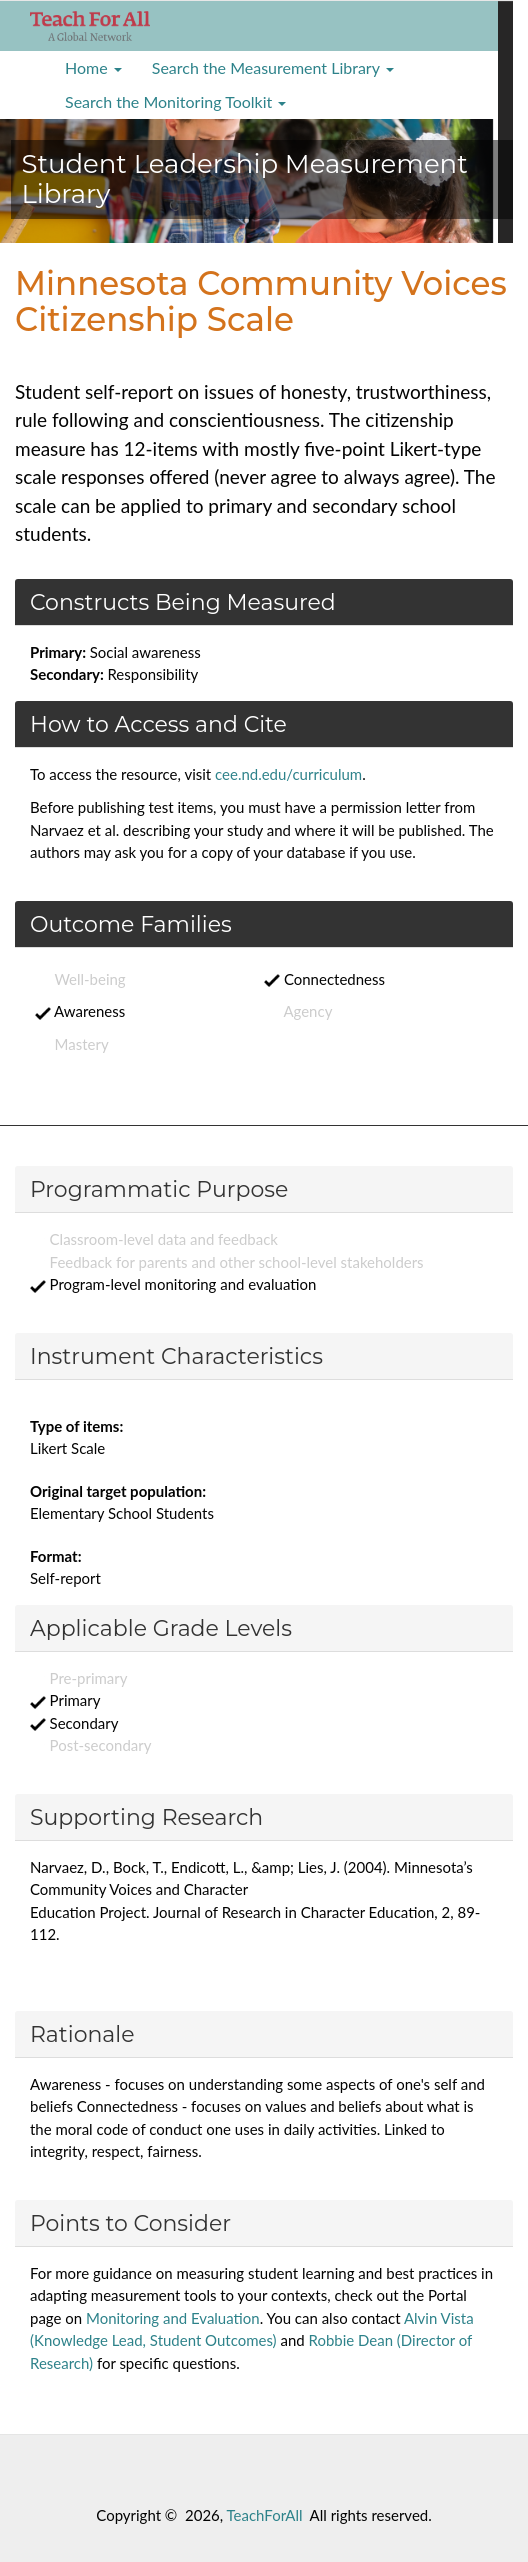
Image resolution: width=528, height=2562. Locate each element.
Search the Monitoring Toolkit (175, 101)
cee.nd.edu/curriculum (288, 774)
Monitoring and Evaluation (173, 2318)
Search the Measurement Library (273, 67)
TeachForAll (265, 2515)
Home (93, 67)
